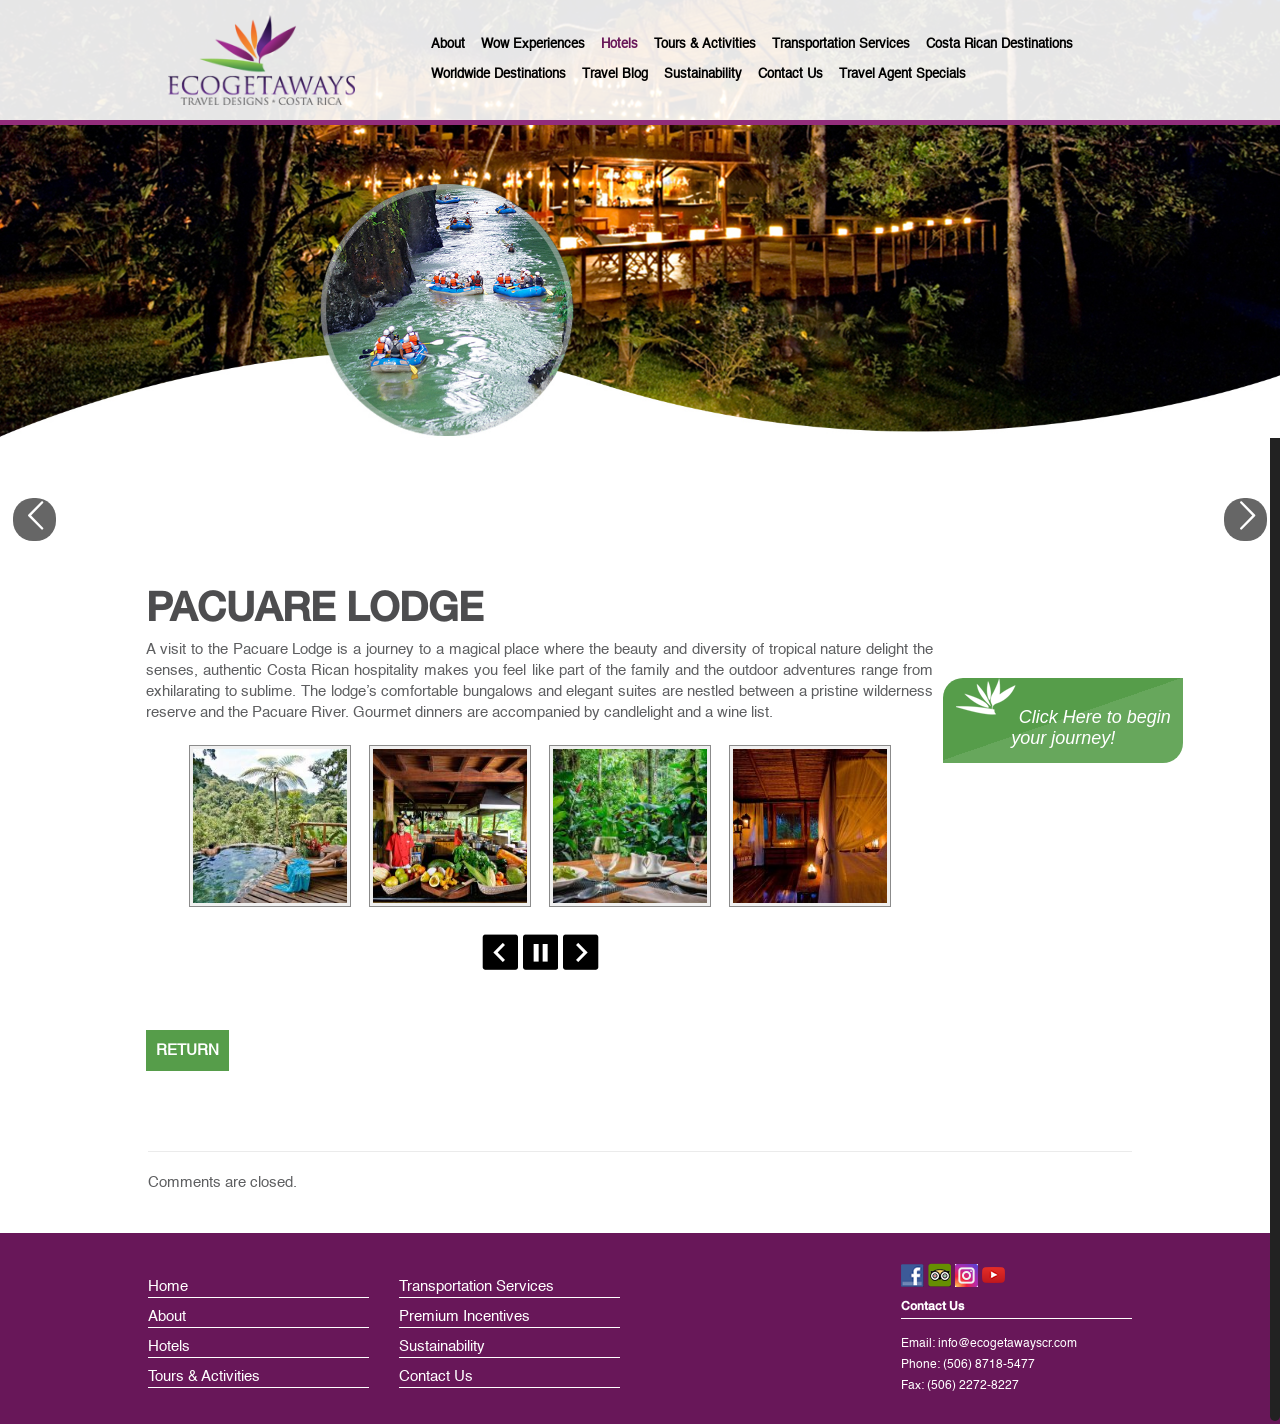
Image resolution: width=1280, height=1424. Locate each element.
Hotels (169, 1346)
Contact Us (436, 1376)
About (167, 1316)
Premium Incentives (464, 1316)
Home (168, 1286)
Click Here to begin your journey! (1063, 727)
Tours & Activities (204, 1376)
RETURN (187, 1050)
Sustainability (442, 1346)
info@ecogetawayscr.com (1007, 1344)
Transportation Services (476, 1286)
